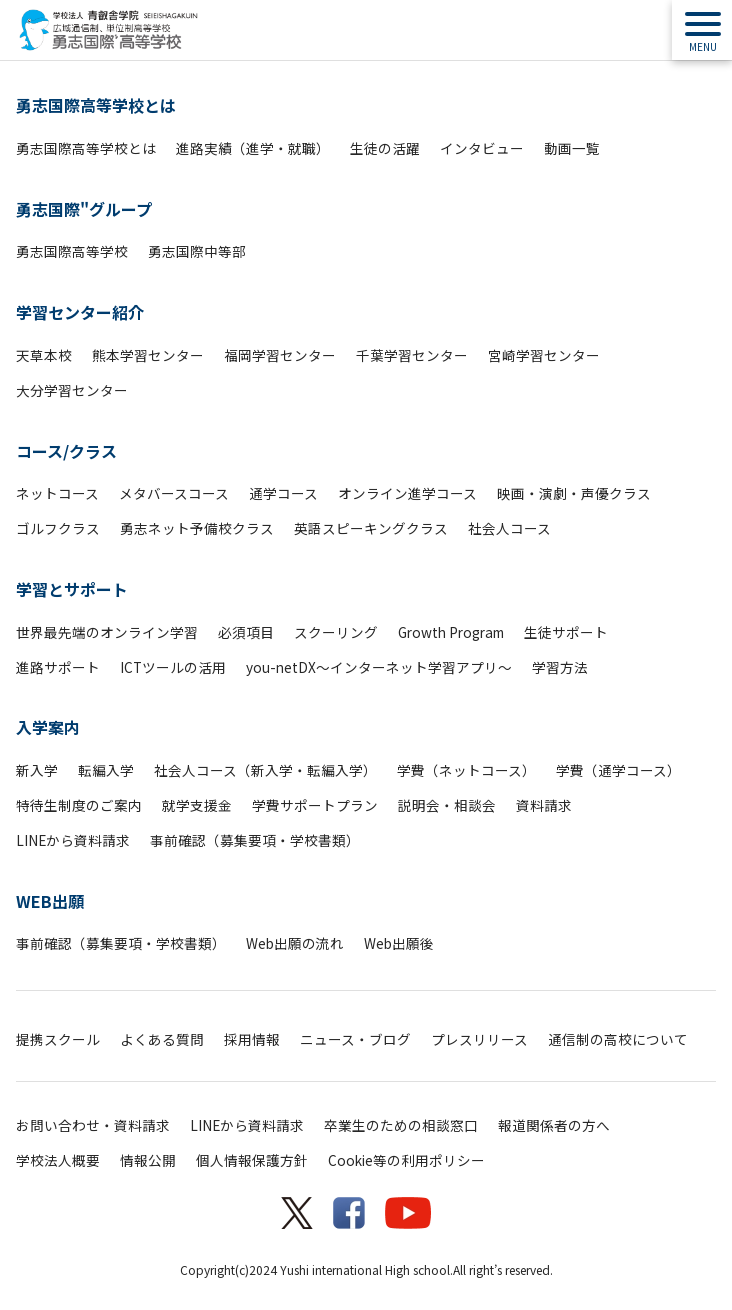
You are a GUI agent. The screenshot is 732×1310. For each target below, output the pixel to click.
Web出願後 (399, 943)
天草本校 (44, 355)
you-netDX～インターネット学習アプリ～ (379, 667)
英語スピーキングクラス (371, 528)
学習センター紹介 (80, 312)
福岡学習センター (280, 355)
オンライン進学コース (407, 493)
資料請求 (544, 805)
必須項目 (246, 632)
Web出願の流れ (295, 943)
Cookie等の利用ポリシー (406, 1160)
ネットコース (57, 493)
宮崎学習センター (544, 355)
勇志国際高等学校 (72, 251)
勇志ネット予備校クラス (197, 528)
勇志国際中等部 (197, 251)
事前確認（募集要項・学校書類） (255, 840)
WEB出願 (50, 901)
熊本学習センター (148, 355)
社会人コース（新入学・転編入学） (265, 770)
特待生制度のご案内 (79, 805)
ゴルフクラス (58, 528)
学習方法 (560, 667)
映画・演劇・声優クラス (574, 493)
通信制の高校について (618, 1039)
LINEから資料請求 (73, 840)
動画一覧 (572, 148)
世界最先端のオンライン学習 (107, 632)
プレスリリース (479, 1039)
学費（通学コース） (618, 770)
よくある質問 (162, 1039)
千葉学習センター (412, 355)
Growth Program (451, 632)
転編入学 (106, 770)
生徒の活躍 (385, 148)
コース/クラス (66, 451)
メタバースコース (174, 493)
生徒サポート (566, 632)
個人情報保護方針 (252, 1160)
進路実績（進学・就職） (253, 148)
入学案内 (48, 727)
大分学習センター (72, 390)
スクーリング (336, 632)
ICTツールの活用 (173, 667)
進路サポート (58, 667)
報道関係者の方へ (554, 1125)
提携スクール (58, 1039)
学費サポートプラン (315, 805)
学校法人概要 (58, 1160)
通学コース (283, 493)
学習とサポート (72, 589)
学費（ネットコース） (466, 770)
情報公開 (148, 1160)
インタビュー (482, 148)
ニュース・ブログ (355, 1039)
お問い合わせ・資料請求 (93, 1125)
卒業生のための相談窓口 (401, 1125)
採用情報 (252, 1039)
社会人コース (509, 528)
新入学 (37, 770)
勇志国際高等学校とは (96, 105)
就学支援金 (197, 805)
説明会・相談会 (447, 805)
